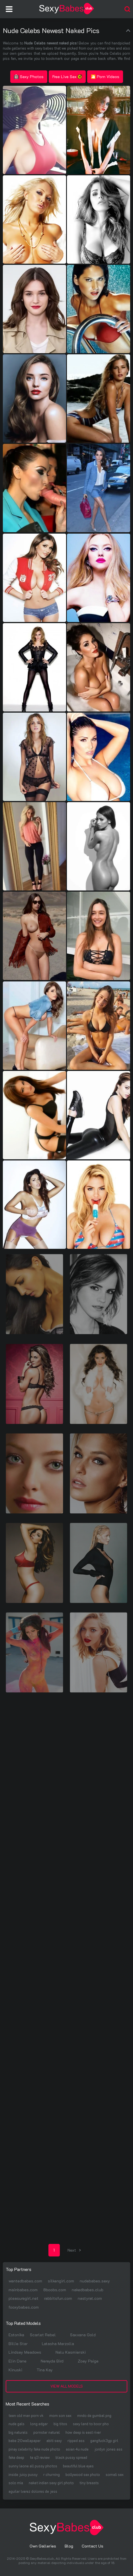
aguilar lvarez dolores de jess (33, 2491)
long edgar (39, 2423)
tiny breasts (89, 2482)
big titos (60, 2423)
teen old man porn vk (26, 2415)
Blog (69, 2546)
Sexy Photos (29, 76)
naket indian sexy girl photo (51, 2482)
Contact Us (92, 2546)
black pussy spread (71, 2457)
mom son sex (60, 2415)
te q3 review (40, 2457)
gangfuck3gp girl (104, 2440)
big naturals (18, 2432)
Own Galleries (43, 2546)
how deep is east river (83, 2432)
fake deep (16, 2457)
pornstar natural (46, 2432)
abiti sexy (54, 2440)
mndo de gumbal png (94, 2415)
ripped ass (76, 2440)
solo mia (16, 2482)
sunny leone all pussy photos (33, 2465)
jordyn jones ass (108, 2449)
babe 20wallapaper (25, 2440)
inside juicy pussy (23, 2474)
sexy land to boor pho (91, 2423)
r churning (51, 2474)
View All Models (66, 2386)
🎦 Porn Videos (105, 76)
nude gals (16, 2423)
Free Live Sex (67, 76)
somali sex (115, 2474)
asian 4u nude (77, 2449)
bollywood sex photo (83, 2474)
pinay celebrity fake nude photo (34, 2449)
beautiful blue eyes (78, 2465)
